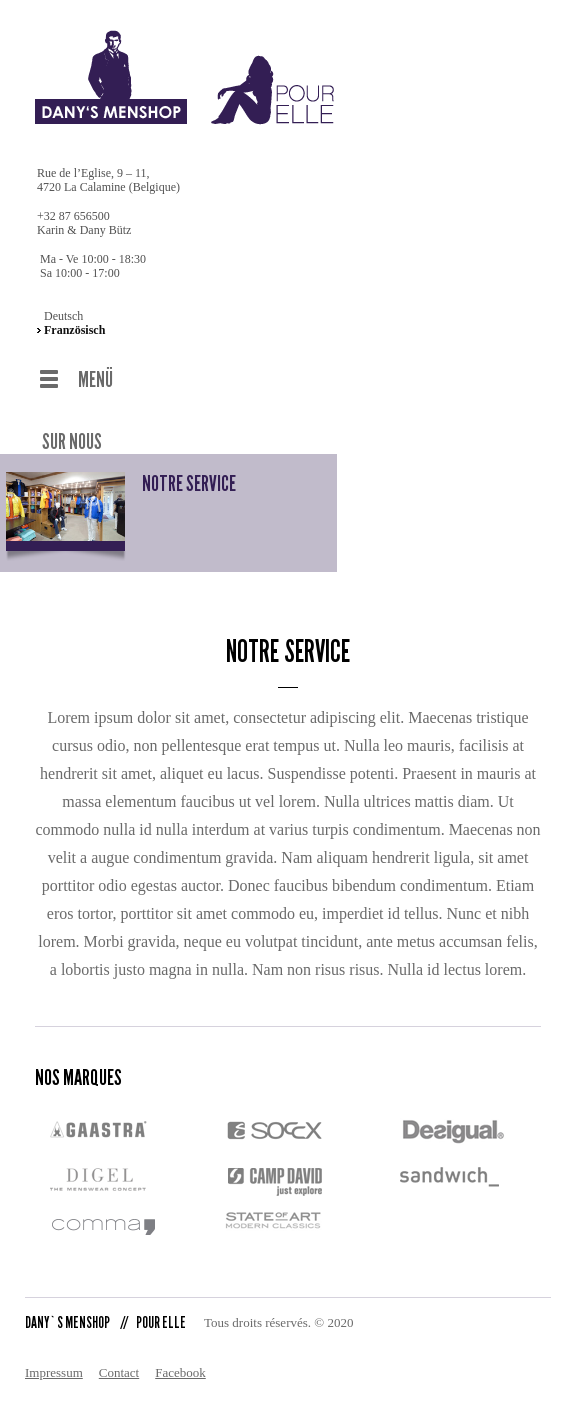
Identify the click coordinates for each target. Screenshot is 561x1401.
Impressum (54, 1347)
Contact (119, 1347)
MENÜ (95, 380)
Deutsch (63, 316)
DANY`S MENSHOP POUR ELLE (105, 1297)
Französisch (74, 330)
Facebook (180, 1347)
